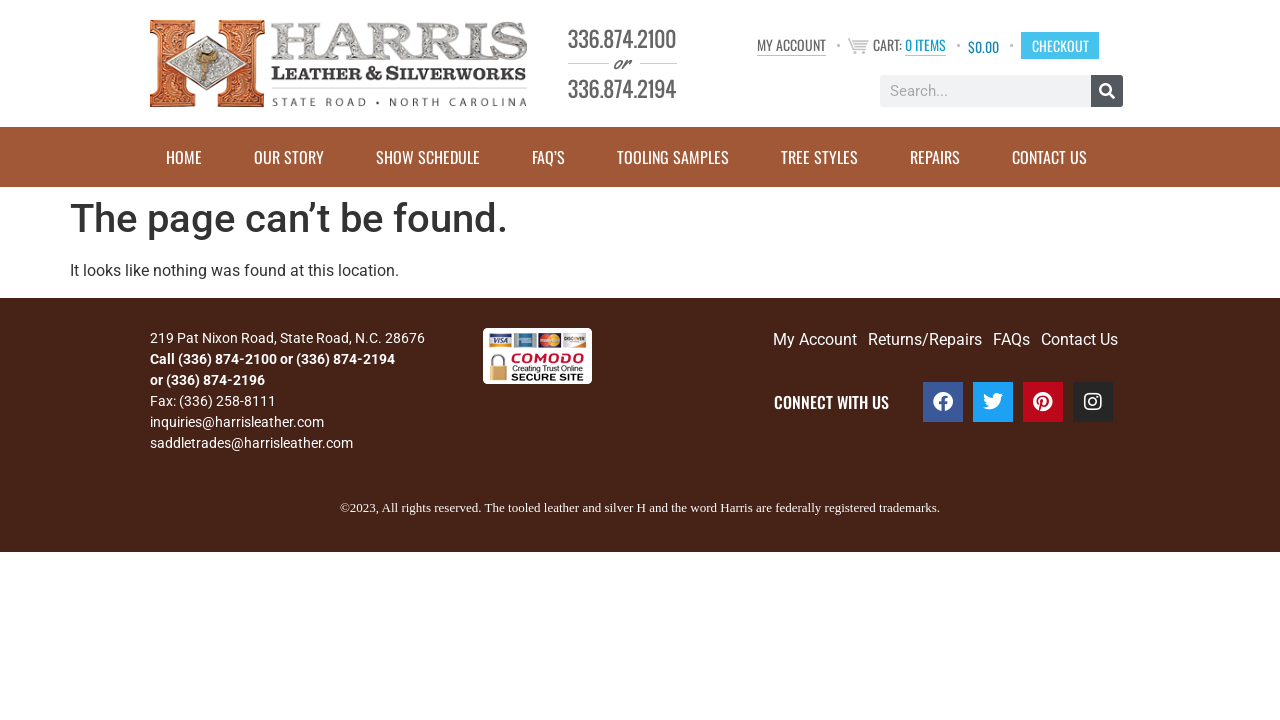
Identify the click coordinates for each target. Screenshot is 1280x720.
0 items (925, 44)
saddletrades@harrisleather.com (251, 443)
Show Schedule (428, 157)
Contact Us (1049, 157)
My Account (791, 44)
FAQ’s (548, 157)
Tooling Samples (673, 157)
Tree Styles (819, 157)
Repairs (935, 157)
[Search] (1107, 91)
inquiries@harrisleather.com (237, 422)
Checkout (1060, 44)
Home (184, 157)
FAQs (1011, 339)
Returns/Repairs (925, 339)
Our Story (289, 157)
